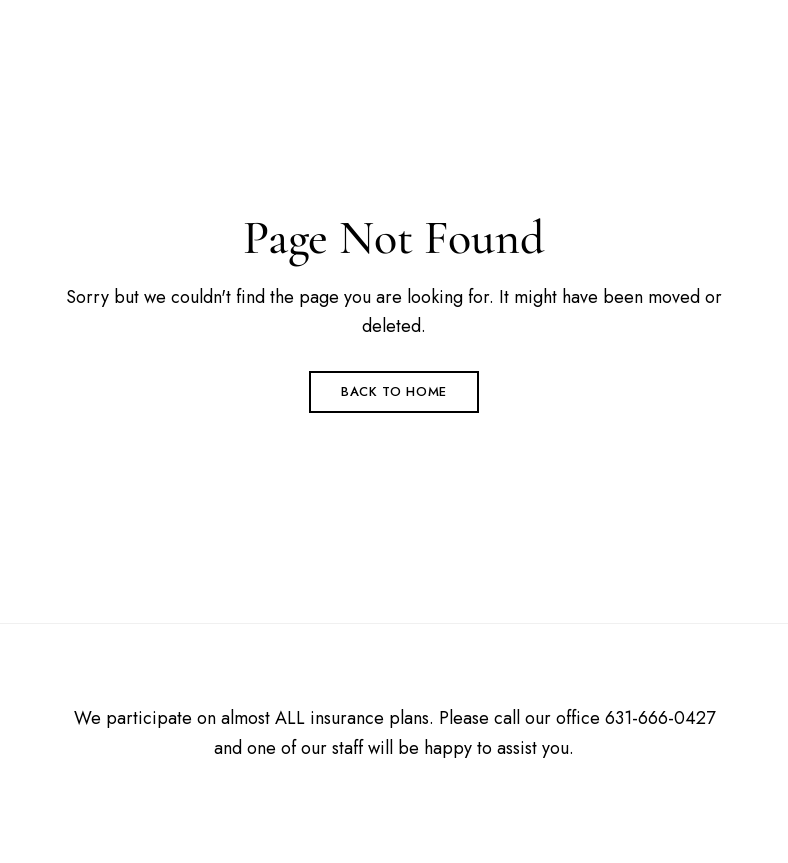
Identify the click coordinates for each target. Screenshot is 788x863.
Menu (705, 46)
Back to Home (394, 391)
